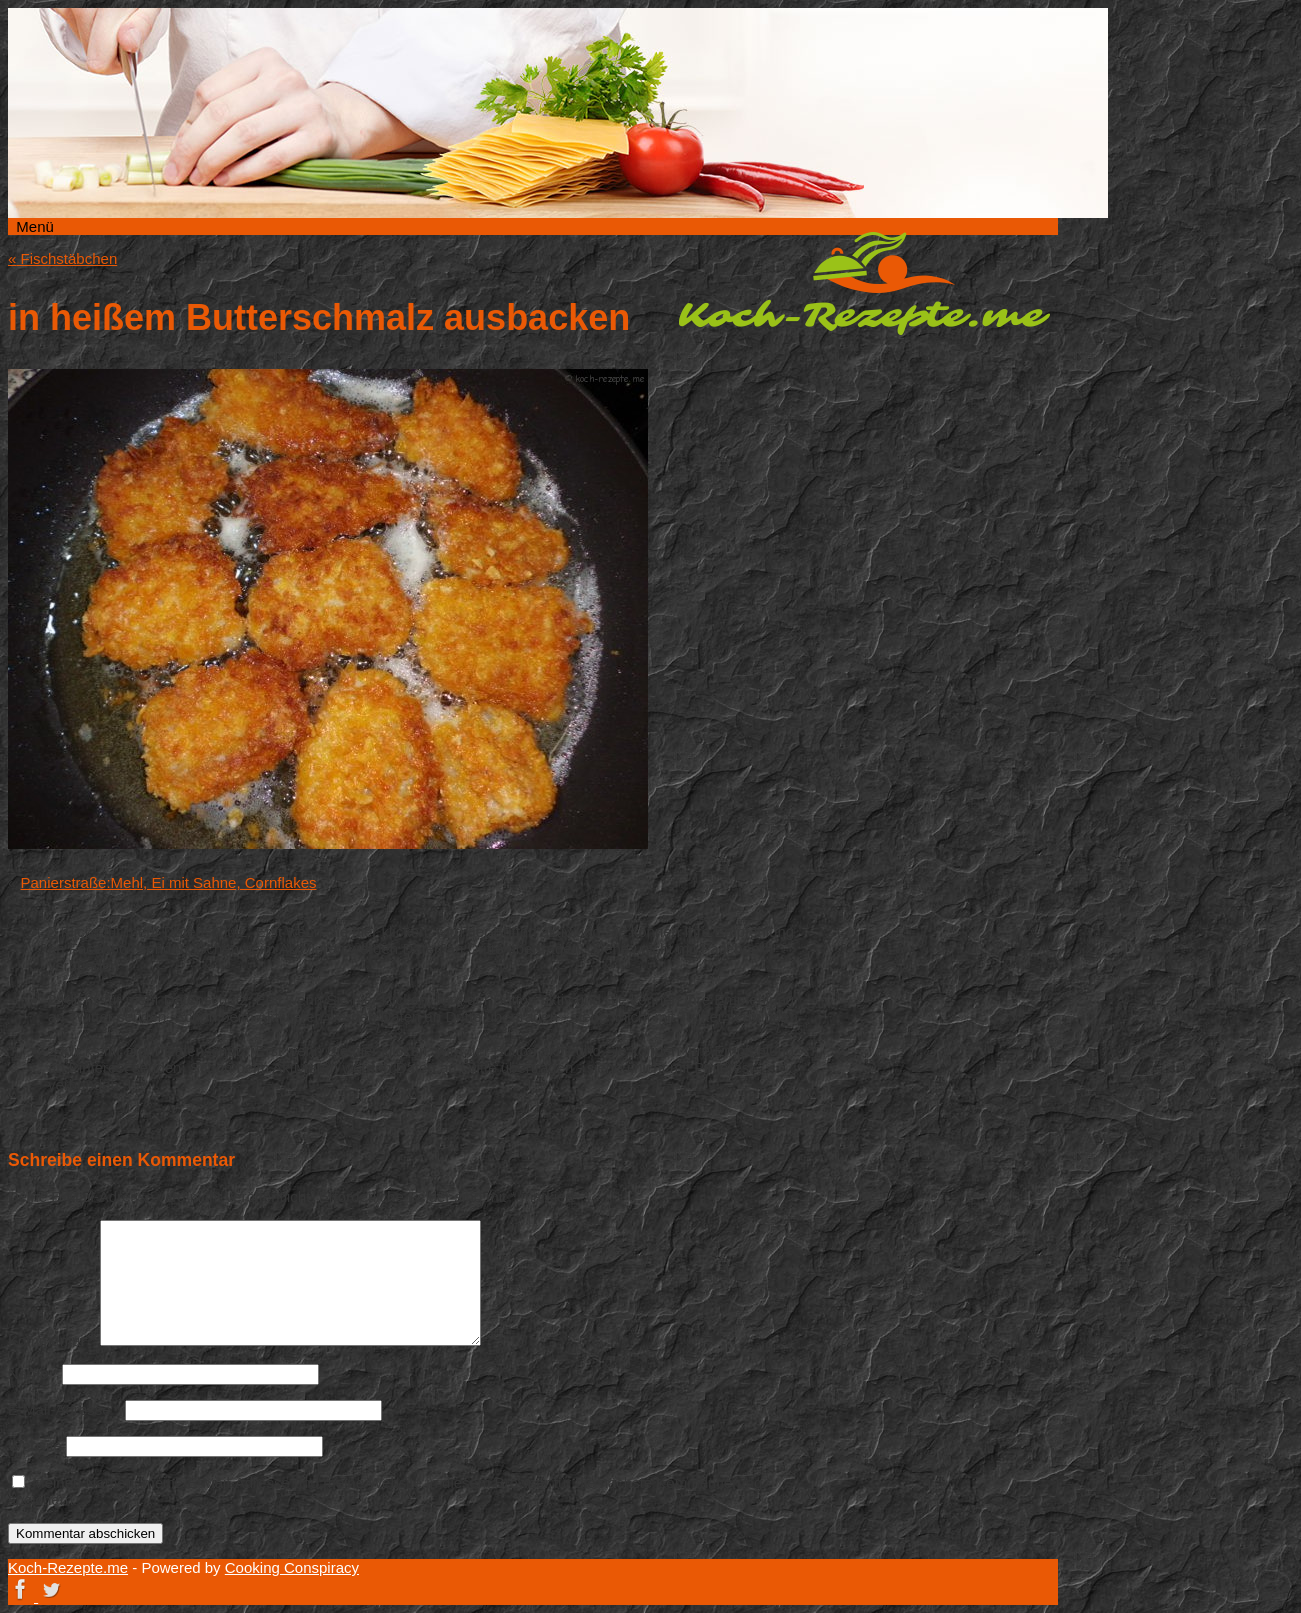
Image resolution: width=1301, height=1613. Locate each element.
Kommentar (52, 1340)
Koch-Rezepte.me (864, 283)
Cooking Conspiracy (292, 1567)
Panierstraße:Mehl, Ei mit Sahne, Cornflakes (169, 882)
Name (33, 1373)
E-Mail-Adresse (64, 1409)
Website (35, 1445)
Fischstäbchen (62, 258)
